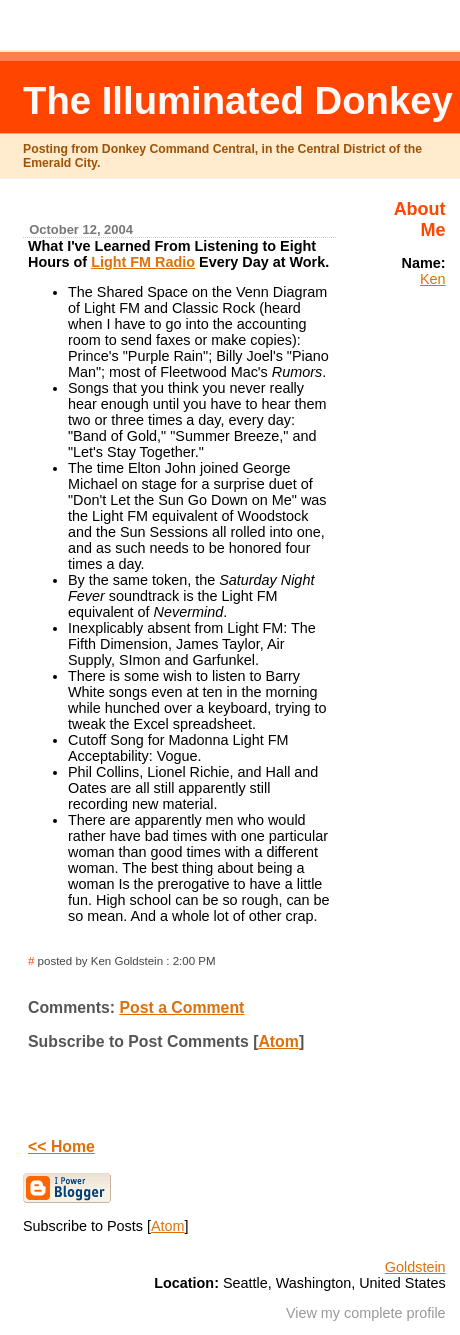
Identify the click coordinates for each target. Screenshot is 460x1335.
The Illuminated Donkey (238, 100)
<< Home (61, 1146)
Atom (278, 1041)
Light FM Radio (143, 262)
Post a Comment (181, 1007)
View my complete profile (366, 1313)
